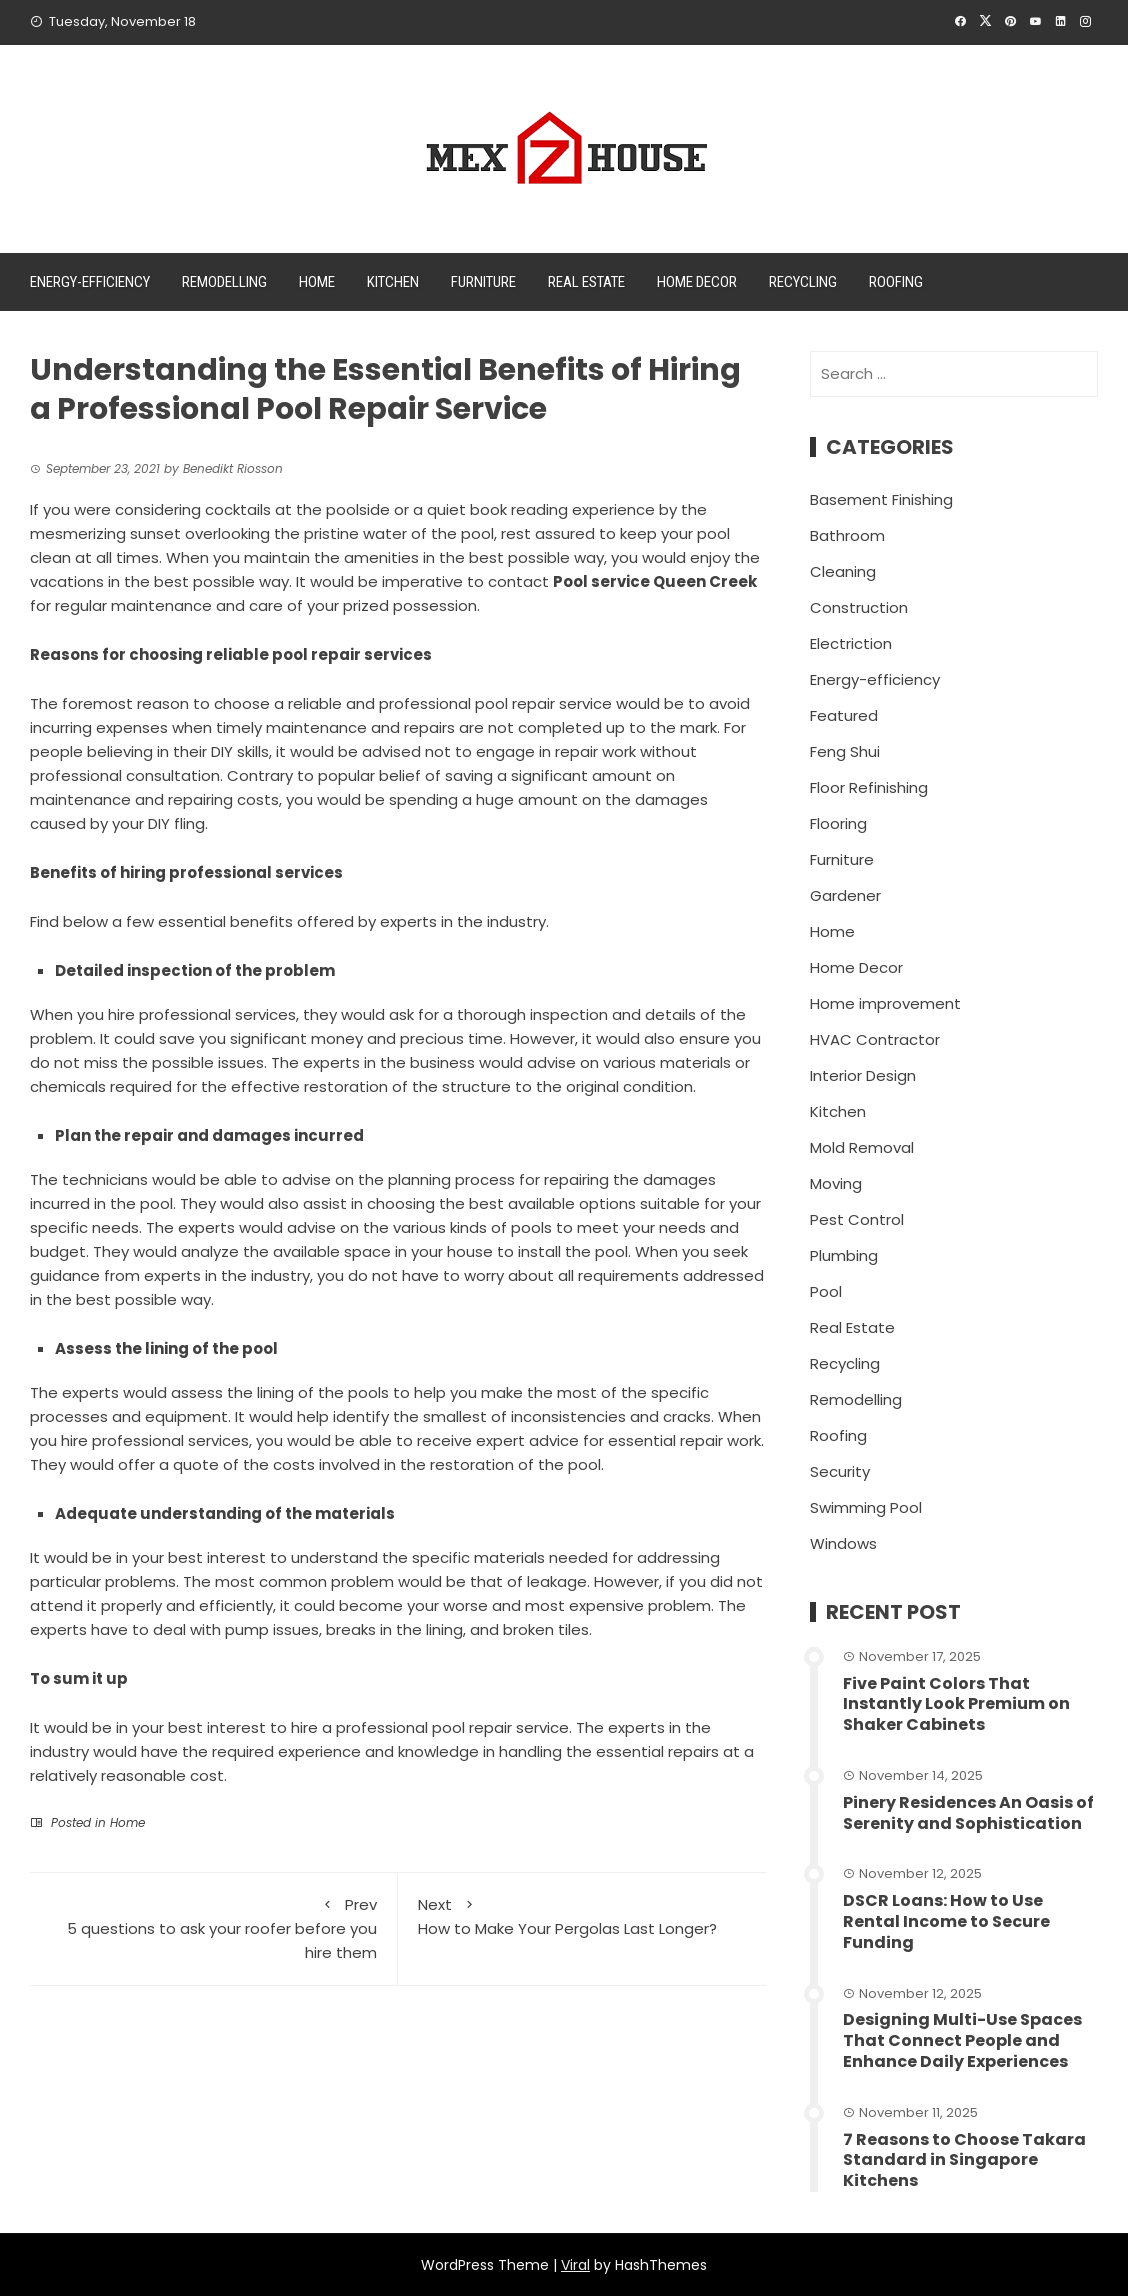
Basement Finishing (881, 499)
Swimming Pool (866, 1507)
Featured (844, 715)
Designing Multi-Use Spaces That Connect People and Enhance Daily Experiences (962, 2040)
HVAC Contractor (875, 1039)
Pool (826, 1291)
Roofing (896, 282)
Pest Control (857, 1219)
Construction (859, 607)
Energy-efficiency (90, 282)
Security (840, 1471)
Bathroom (847, 535)
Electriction (851, 643)
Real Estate (586, 282)
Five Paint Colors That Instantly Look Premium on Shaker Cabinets (956, 1704)
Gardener (845, 895)
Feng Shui (845, 751)
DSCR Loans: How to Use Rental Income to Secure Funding (946, 1921)
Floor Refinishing (869, 787)
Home (317, 282)
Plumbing (844, 1255)
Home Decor (697, 282)
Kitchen (393, 282)
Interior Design (863, 1075)
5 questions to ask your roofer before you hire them (213, 1928)
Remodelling (224, 282)
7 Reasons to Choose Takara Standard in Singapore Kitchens (964, 2160)
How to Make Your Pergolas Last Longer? (582, 1916)
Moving (836, 1183)
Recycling (803, 282)
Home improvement (885, 1003)
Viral (575, 2265)
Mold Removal (862, 1147)
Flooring (838, 823)
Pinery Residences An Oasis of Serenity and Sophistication (968, 1813)
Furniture (483, 282)
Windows (843, 1543)
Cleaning (843, 571)
